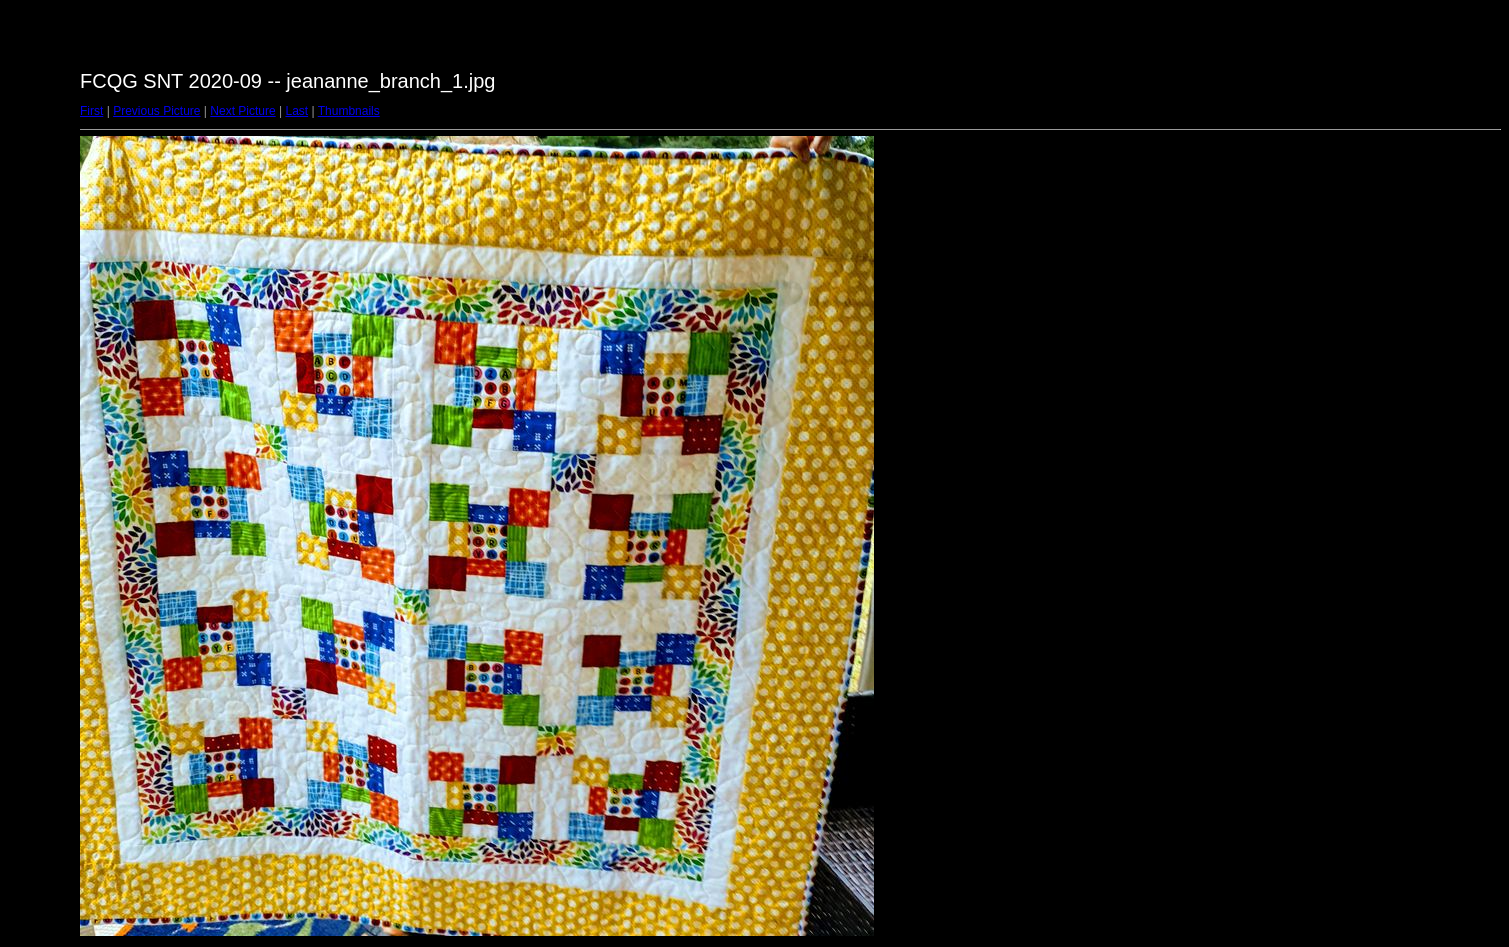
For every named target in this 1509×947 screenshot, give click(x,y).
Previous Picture (156, 111)
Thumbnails (349, 111)
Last (296, 111)
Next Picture (242, 111)
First (91, 111)
